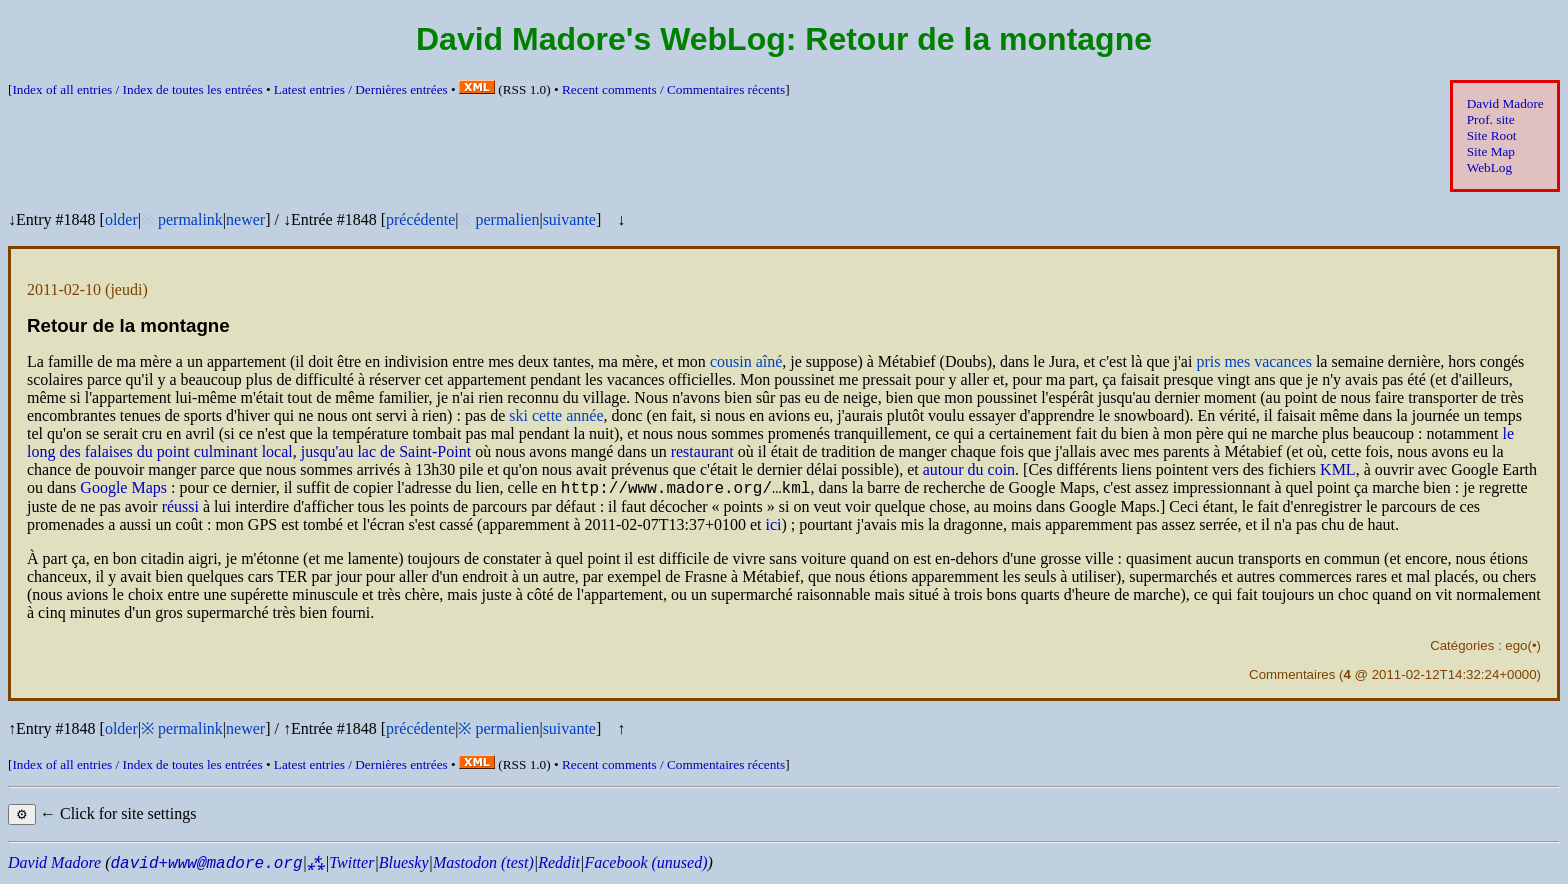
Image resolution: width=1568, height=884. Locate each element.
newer (245, 219)
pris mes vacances (1254, 361)
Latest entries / (361, 89)
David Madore (1505, 103)
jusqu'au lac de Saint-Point (386, 451)
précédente (420, 219)
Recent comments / (673, 89)
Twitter (351, 865)
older (121, 219)
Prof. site (1491, 119)
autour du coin (969, 469)
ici (773, 527)
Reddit (559, 865)
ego (1516, 648)
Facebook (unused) (645, 865)
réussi (180, 509)
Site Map (1491, 151)
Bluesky (404, 865)
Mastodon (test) (483, 865)
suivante (569, 219)
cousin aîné (746, 361)
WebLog (1489, 167)
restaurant (702, 451)
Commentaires (1292, 677)
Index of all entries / (137, 89)
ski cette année (556, 415)
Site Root (1492, 135)
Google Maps (123, 490)
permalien (507, 219)
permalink (190, 219)
